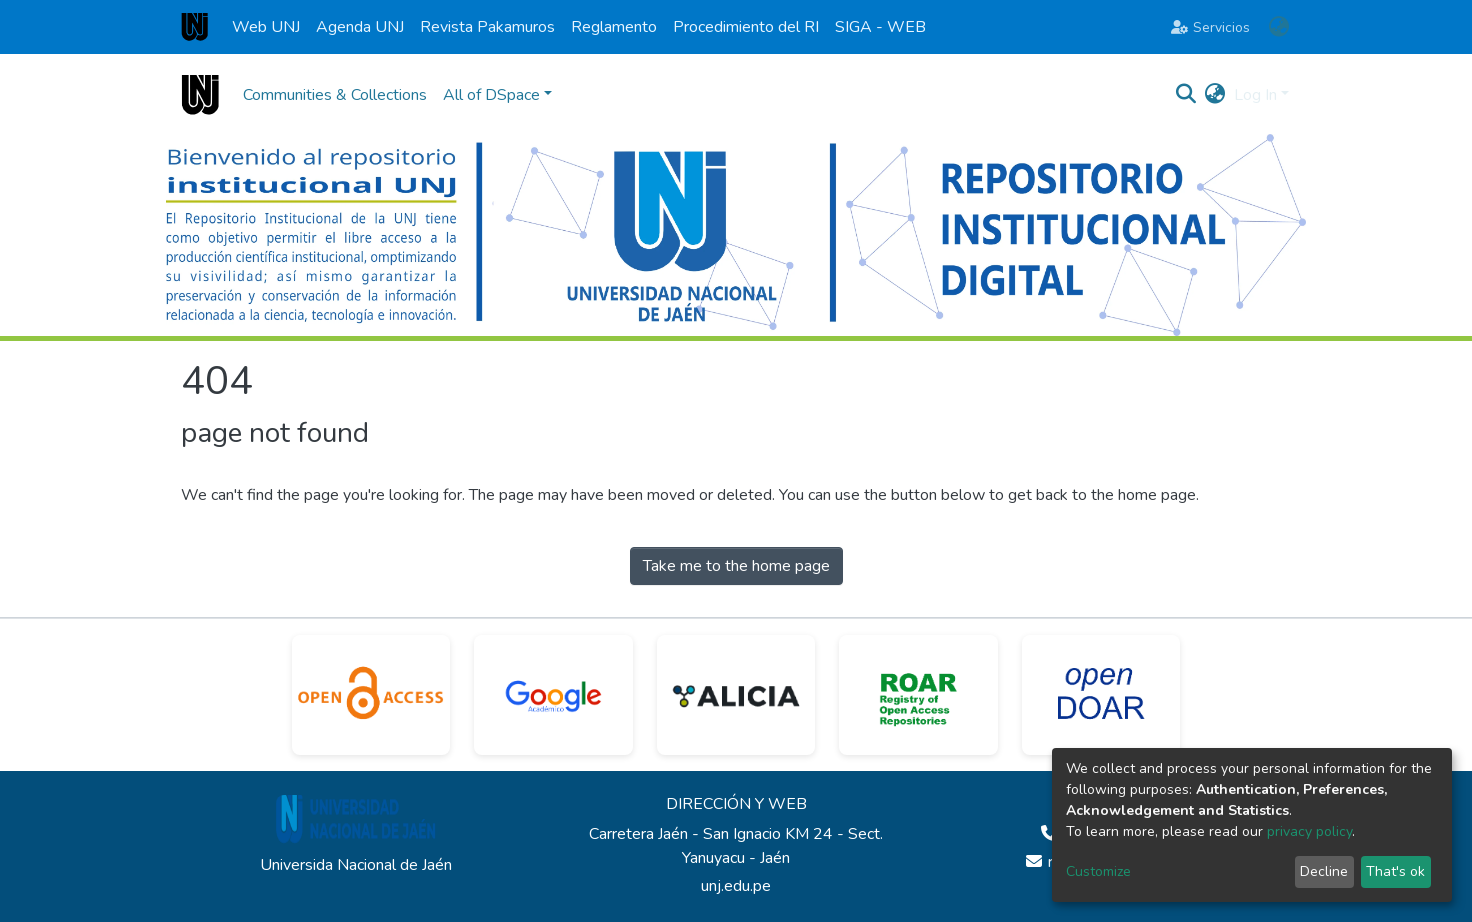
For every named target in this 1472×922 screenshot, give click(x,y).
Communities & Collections (335, 95)
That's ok (1395, 871)
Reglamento (614, 27)
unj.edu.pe (736, 886)
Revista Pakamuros (487, 27)
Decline (1324, 871)
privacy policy (1309, 831)
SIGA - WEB (880, 27)
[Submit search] (1186, 95)
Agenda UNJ (360, 27)
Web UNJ (266, 27)
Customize (1098, 871)
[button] (1278, 27)
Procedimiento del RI (746, 27)
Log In (1255, 95)
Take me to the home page (736, 566)
